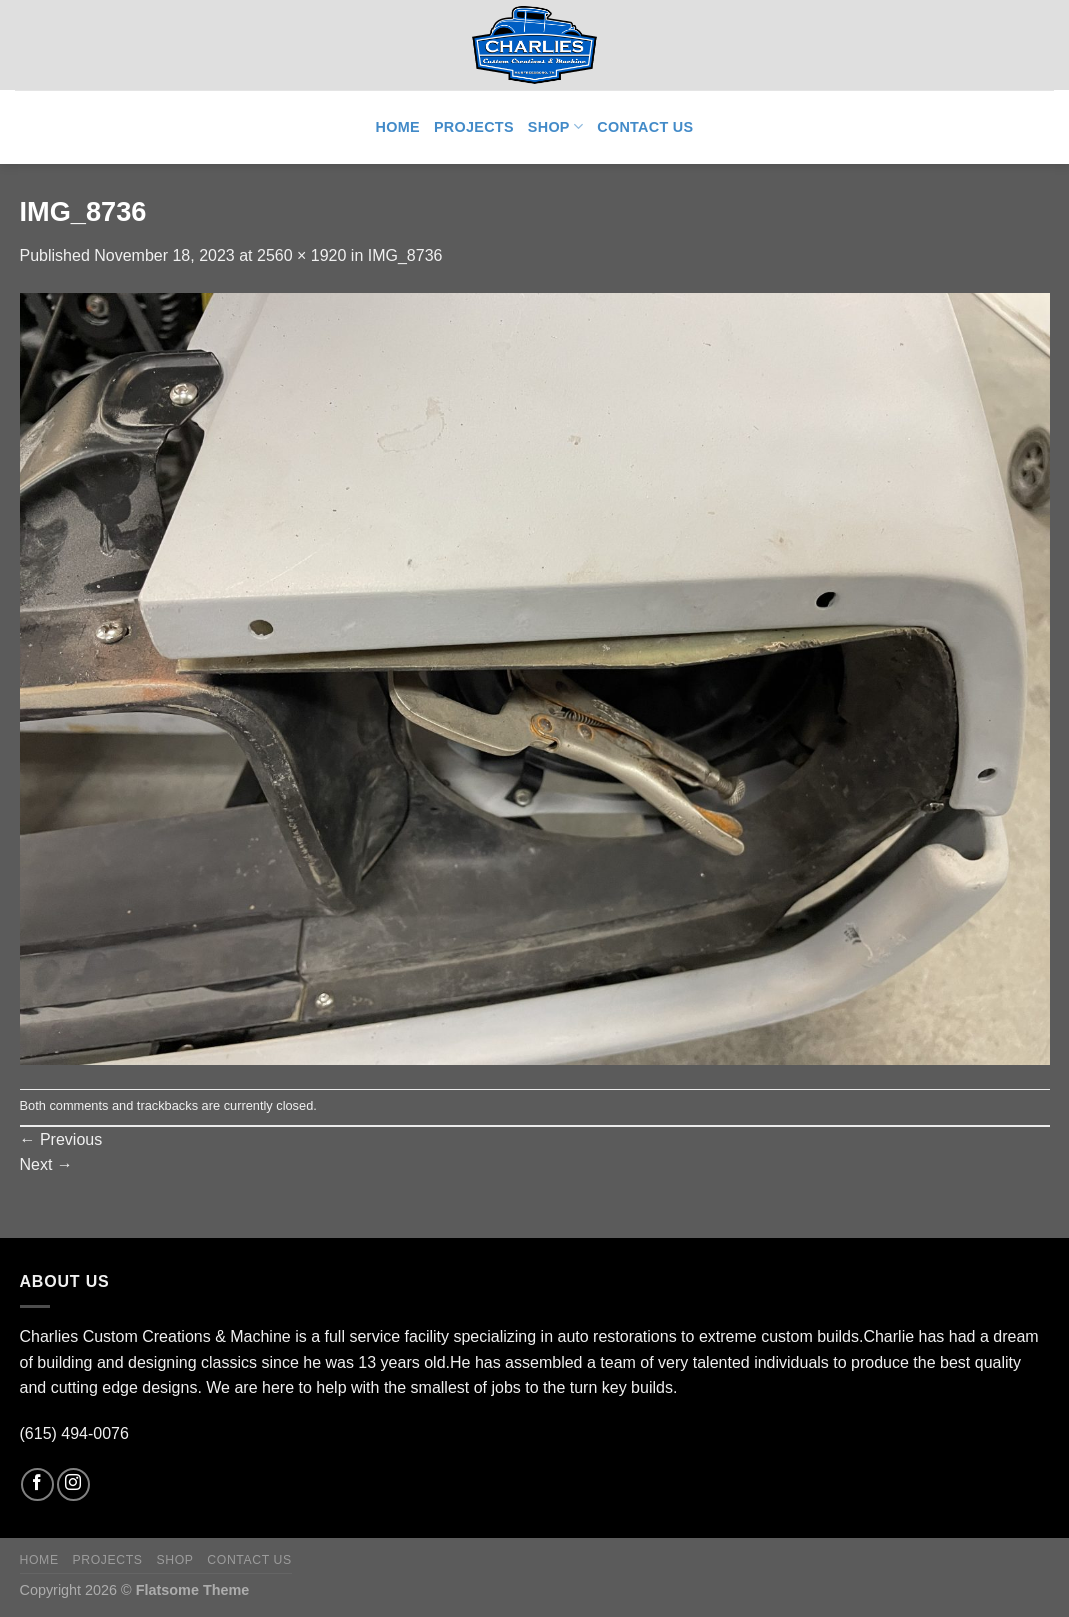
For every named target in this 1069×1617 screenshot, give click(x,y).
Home (398, 127)
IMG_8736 (405, 255)
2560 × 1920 (301, 255)
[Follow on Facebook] (37, 1484)
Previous (61, 1139)
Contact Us (645, 127)
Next (46, 1164)
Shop (555, 126)
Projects (474, 127)
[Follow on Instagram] (73, 1484)
